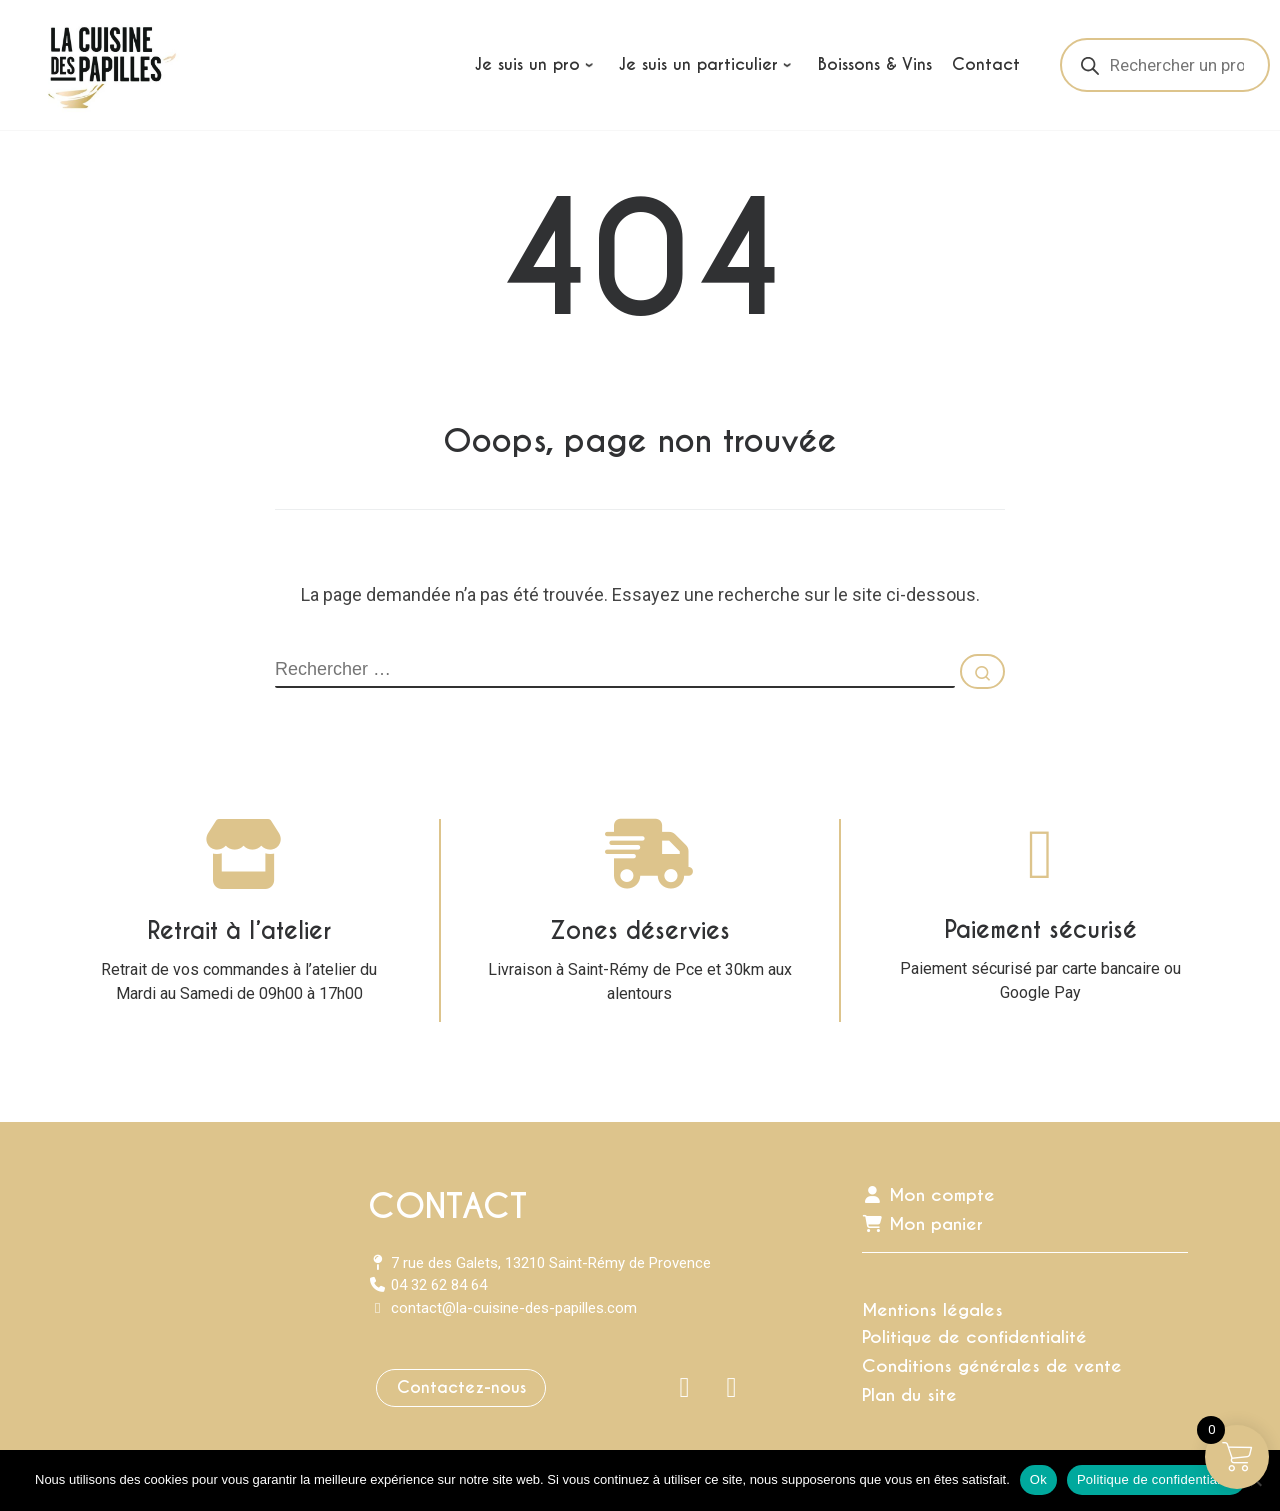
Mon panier (922, 1224)
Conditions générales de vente (992, 1366)
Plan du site (909, 1395)
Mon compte (928, 1195)
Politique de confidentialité (974, 1337)
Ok (1038, 1479)
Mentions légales (932, 1310)
